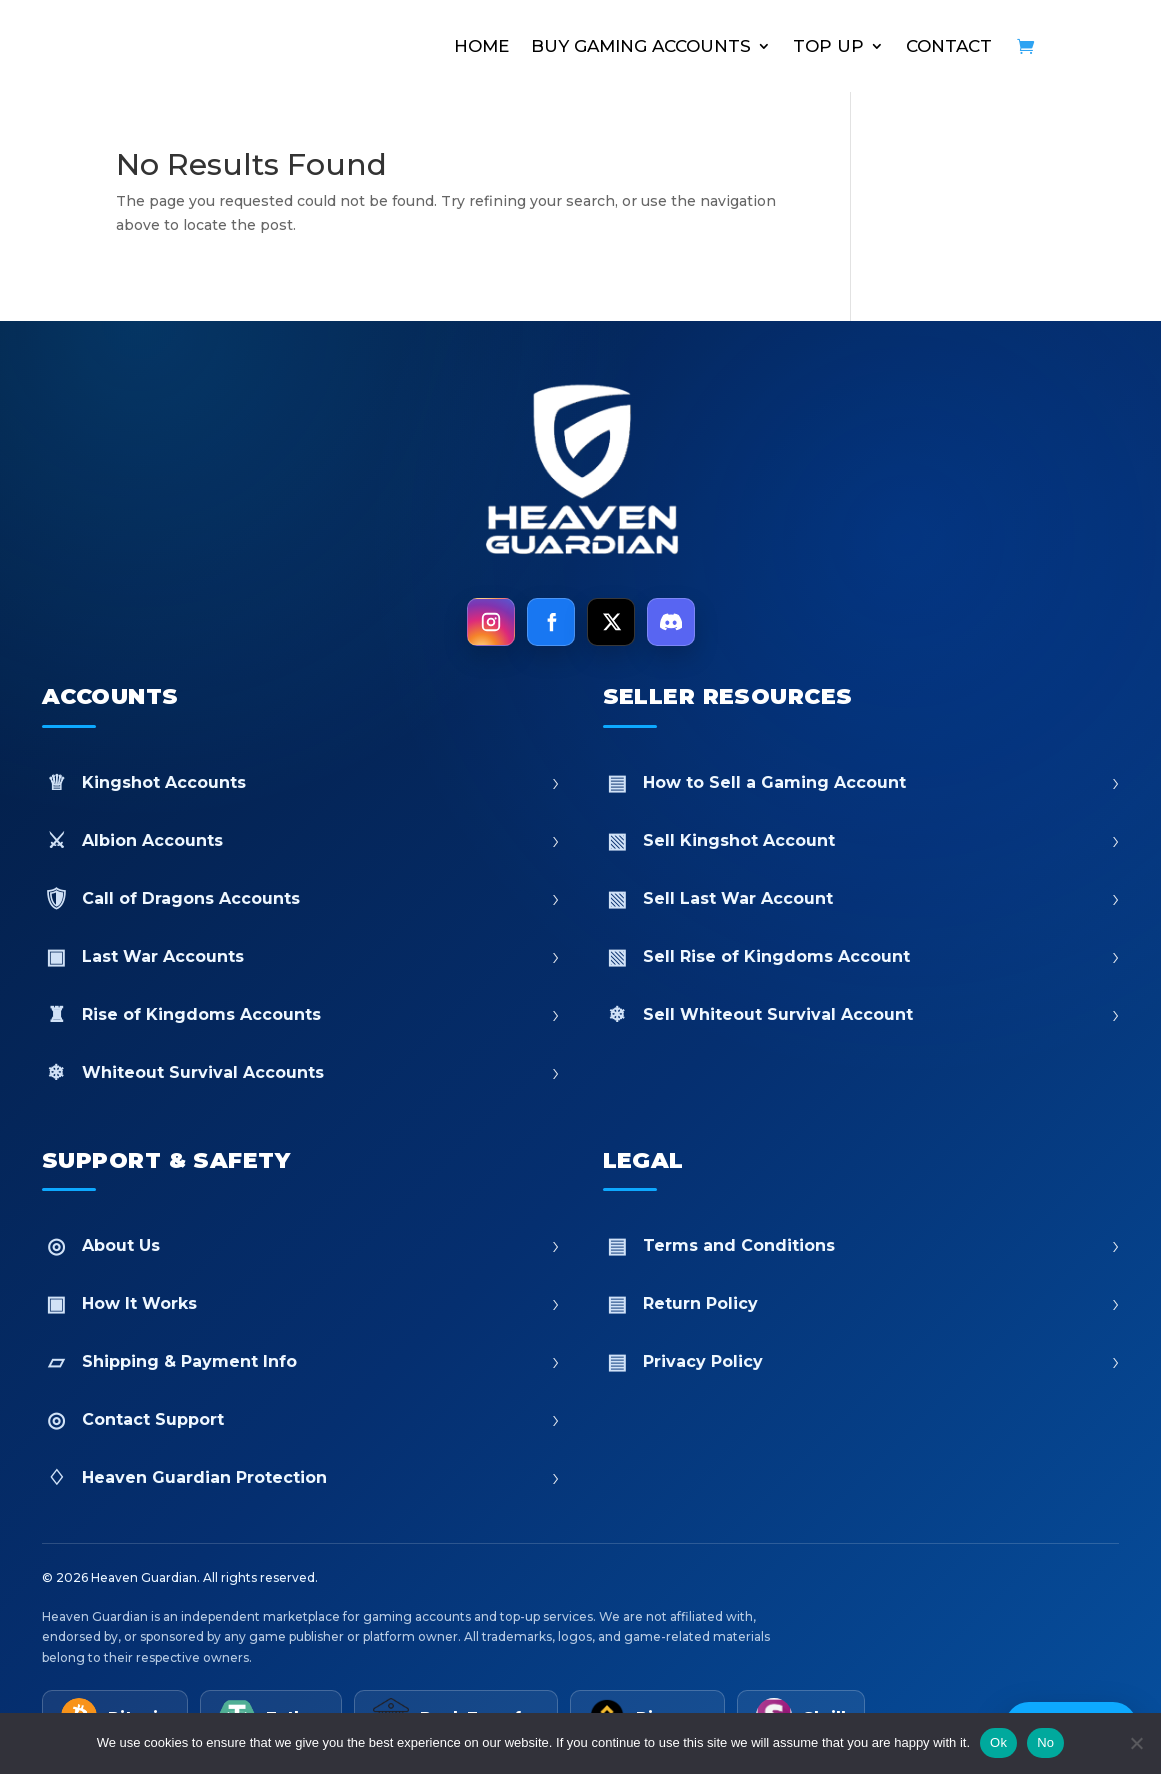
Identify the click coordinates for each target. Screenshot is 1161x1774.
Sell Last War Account (861, 898)
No (1045, 1742)
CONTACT (949, 46)
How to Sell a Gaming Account (861, 782)
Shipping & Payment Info (300, 1361)
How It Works (300, 1303)
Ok (998, 1742)
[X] (611, 622)
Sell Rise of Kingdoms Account (861, 956)
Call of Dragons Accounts (300, 898)
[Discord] (671, 622)
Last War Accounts (300, 956)
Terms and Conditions (861, 1245)
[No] (1136, 1743)
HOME (481, 46)
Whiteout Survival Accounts (300, 1072)
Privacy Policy (861, 1361)
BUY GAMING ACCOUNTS (641, 46)
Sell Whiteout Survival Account (861, 1014)
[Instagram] (491, 622)
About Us (300, 1245)
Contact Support (300, 1419)
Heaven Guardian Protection (300, 1477)
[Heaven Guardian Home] (581, 473)
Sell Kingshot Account (861, 840)
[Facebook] (551, 622)
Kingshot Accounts (300, 782)
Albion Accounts (300, 840)
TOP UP (828, 46)
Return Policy (861, 1303)
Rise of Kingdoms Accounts (300, 1014)
